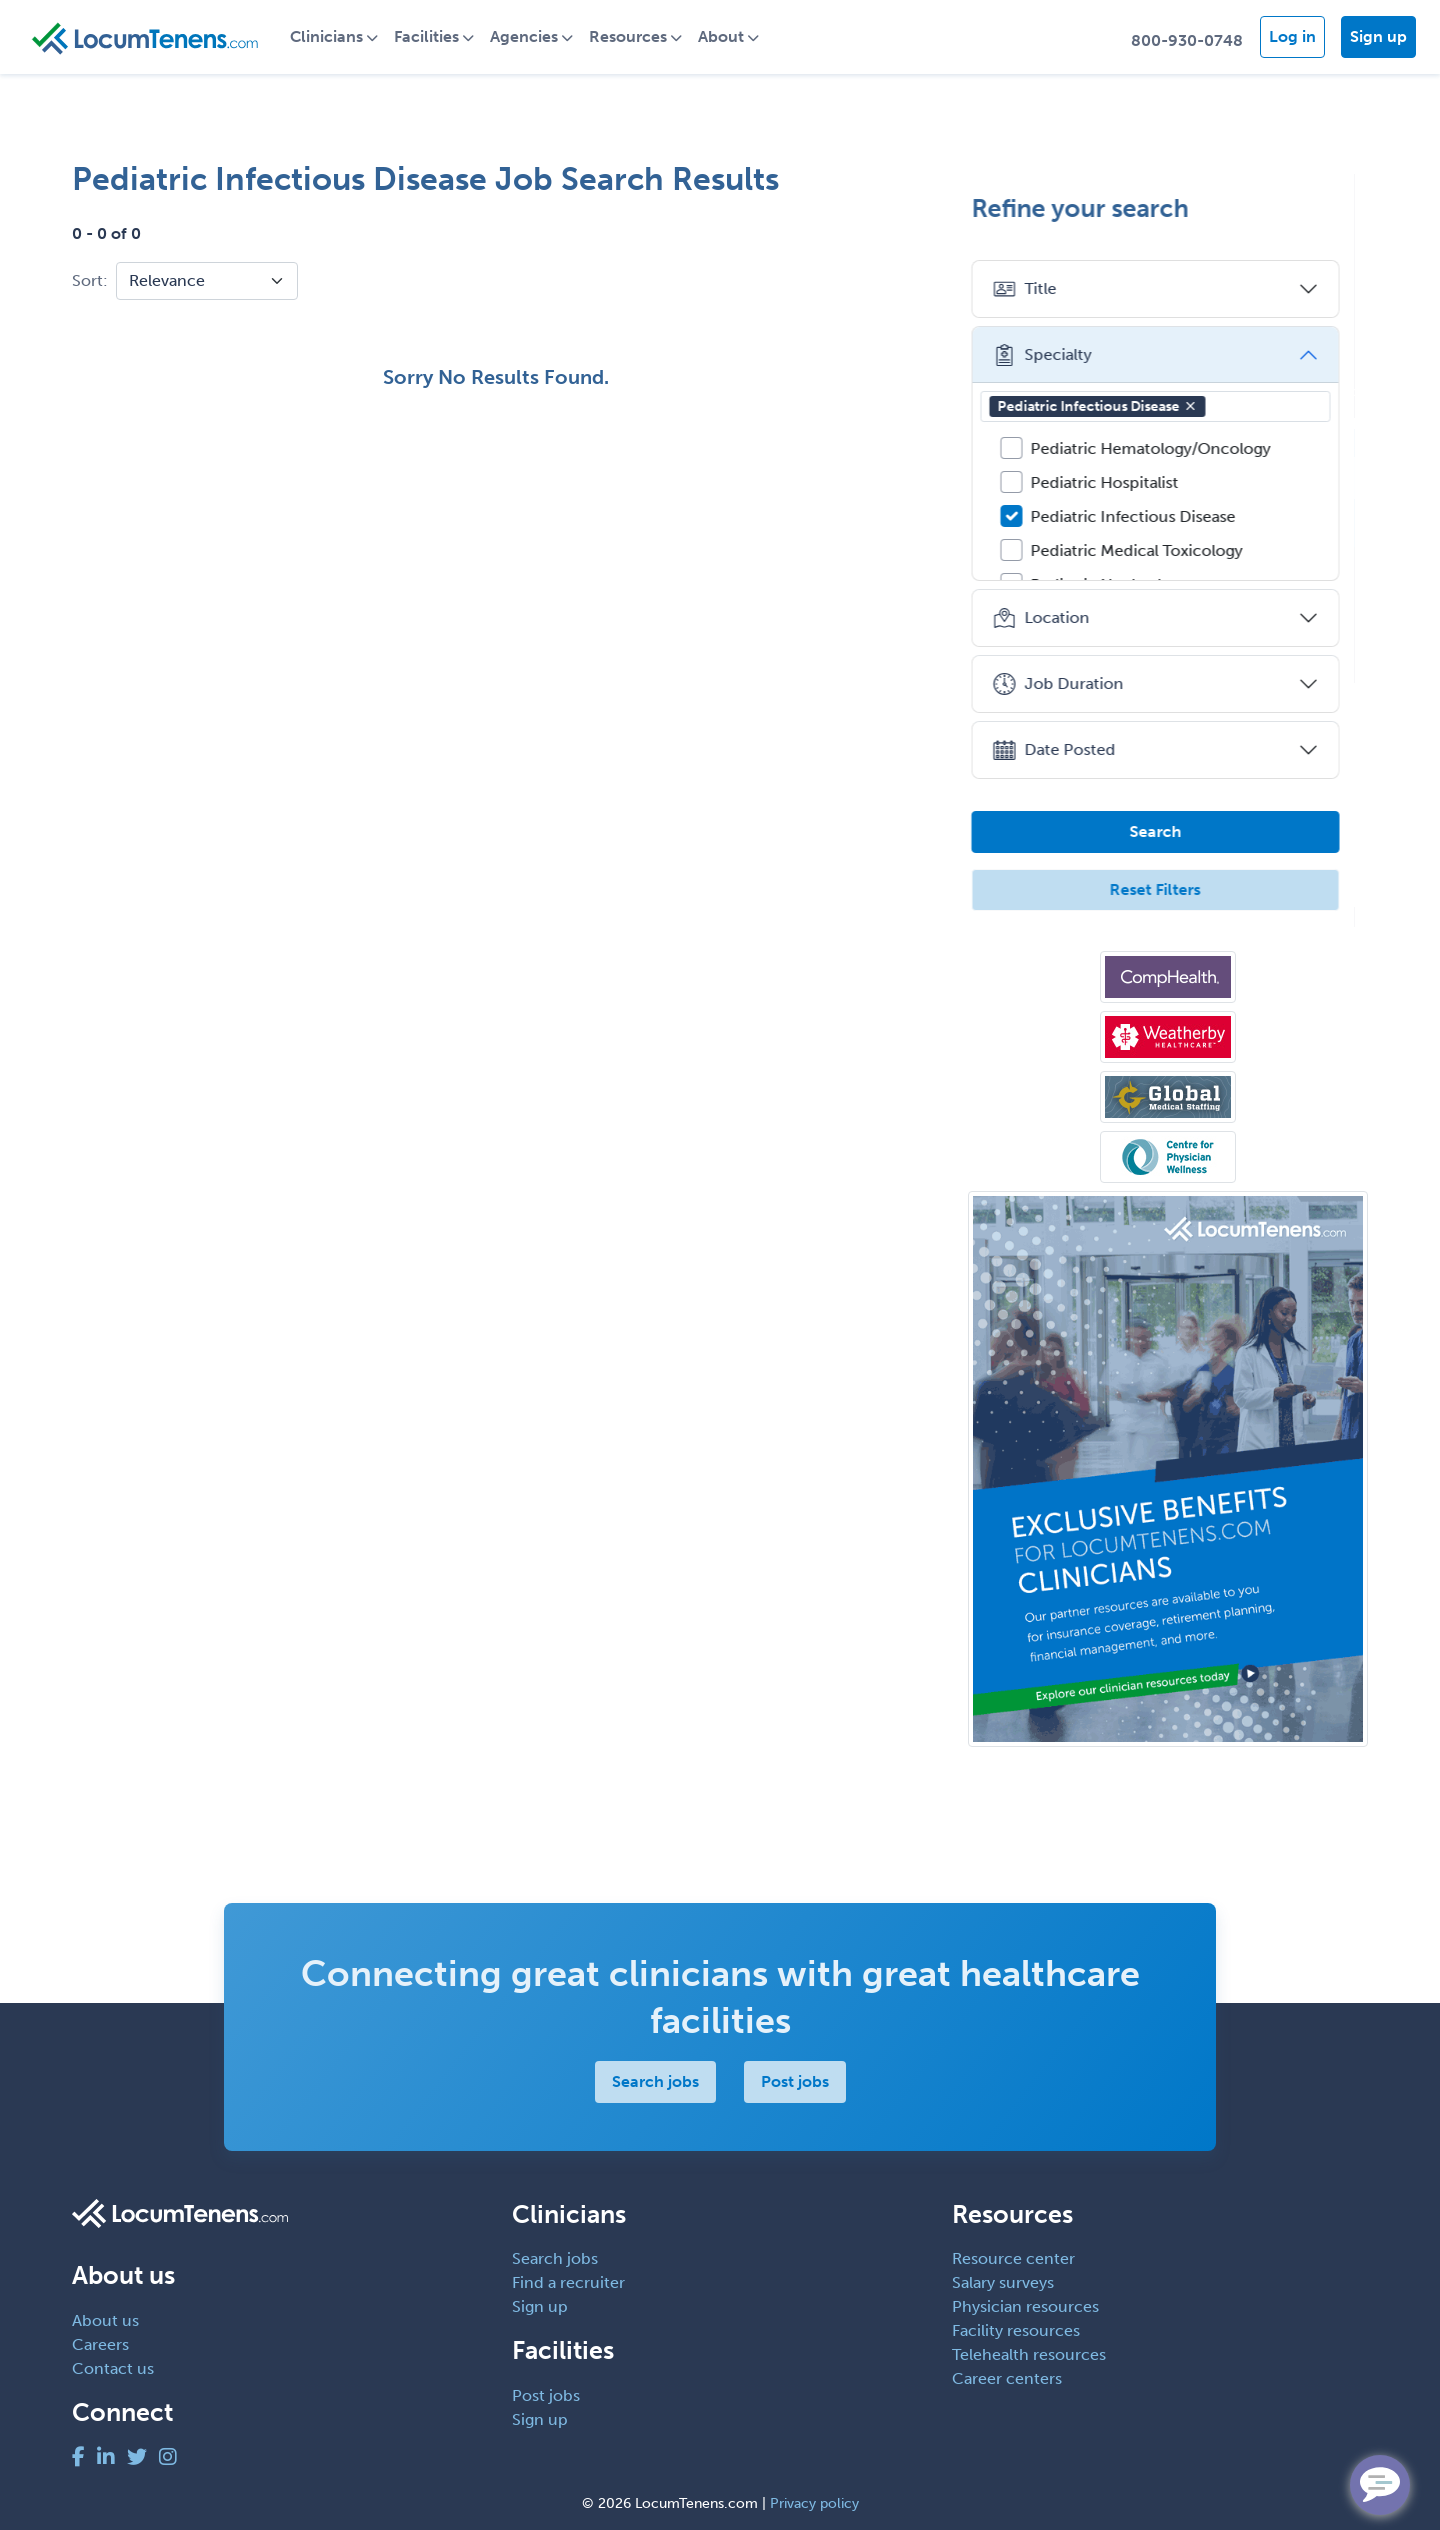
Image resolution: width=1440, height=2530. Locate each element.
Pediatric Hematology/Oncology (1163, 448)
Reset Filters (1168, 889)
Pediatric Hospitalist (1117, 482)
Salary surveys (1003, 2282)
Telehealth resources (1029, 2354)
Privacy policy (814, 2503)
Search (1168, 831)
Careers (100, 2344)
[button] (1203, 406)
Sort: (90, 280)
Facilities (434, 36)
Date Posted (1066, 750)
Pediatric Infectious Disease (1110, 406)
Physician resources (1025, 2306)
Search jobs (655, 2081)
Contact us (113, 2368)
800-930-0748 (1187, 40)
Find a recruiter (568, 2282)
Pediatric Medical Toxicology (1149, 550)
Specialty (1054, 355)
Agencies (532, 36)
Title (1037, 289)
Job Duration (1070, 684)
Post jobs (795, 2081)
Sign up (1378, 36)
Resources (636, 36)
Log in (1292, 36)
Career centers (1007, 2378)
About (729, 36)
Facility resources (1016, 2330)
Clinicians (334, 36)
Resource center (1013, 2258)
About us (105, 2320)
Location (1053, 618)
